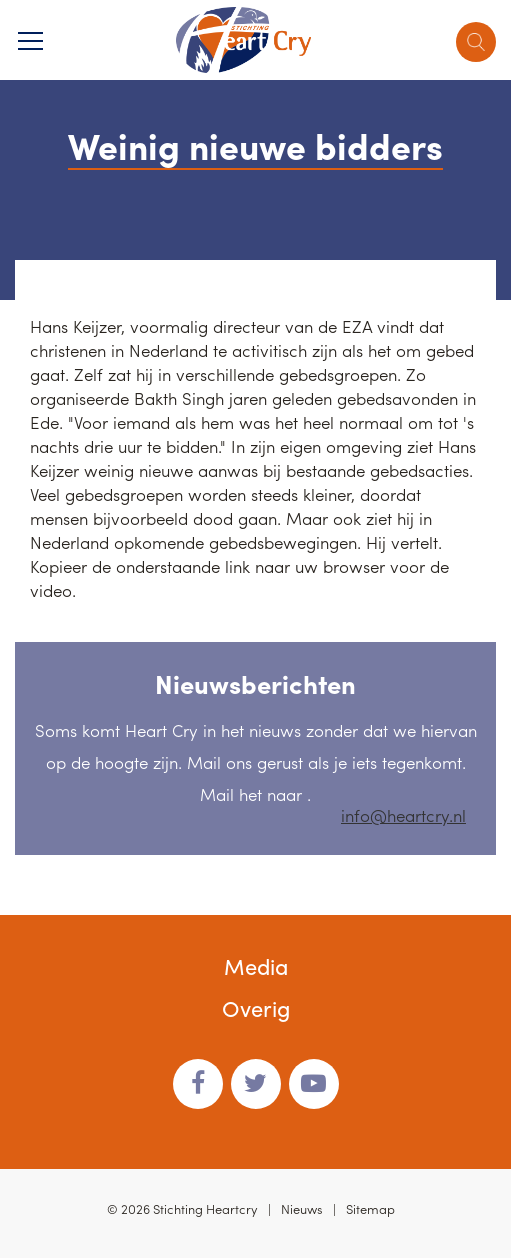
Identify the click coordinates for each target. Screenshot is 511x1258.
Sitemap (370, 1208)
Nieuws (302, 1208)
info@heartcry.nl (403, 815)
